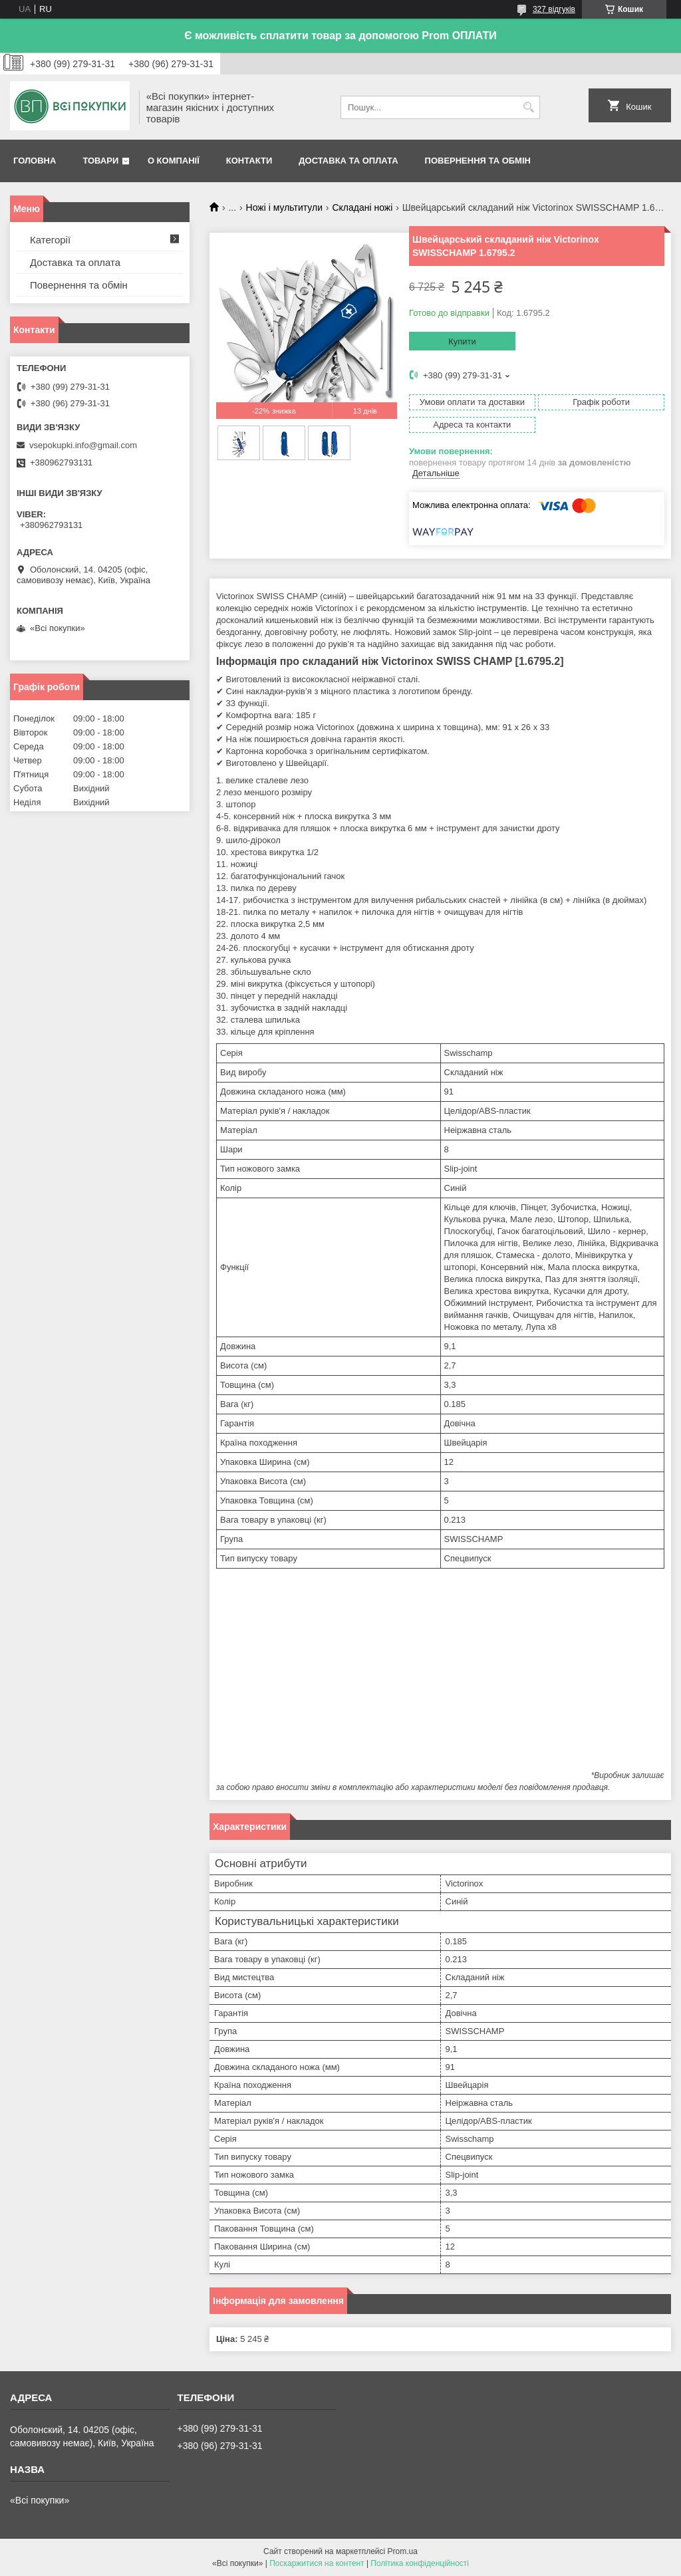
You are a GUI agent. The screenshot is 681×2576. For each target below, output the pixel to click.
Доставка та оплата (348, 161)
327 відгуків (554, 9)
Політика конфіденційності (419, 2563)
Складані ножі (362, 207)
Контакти (249, 161)
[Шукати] (528, 107)
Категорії (50, 239)
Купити (462, 341)
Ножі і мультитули (284, 207)
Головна (34, 161)
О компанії (174, 161)
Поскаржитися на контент (316, 2563)
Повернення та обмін (478, 161)
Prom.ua (403, 2551)
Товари (100, 161)
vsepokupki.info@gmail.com (83, 445)
